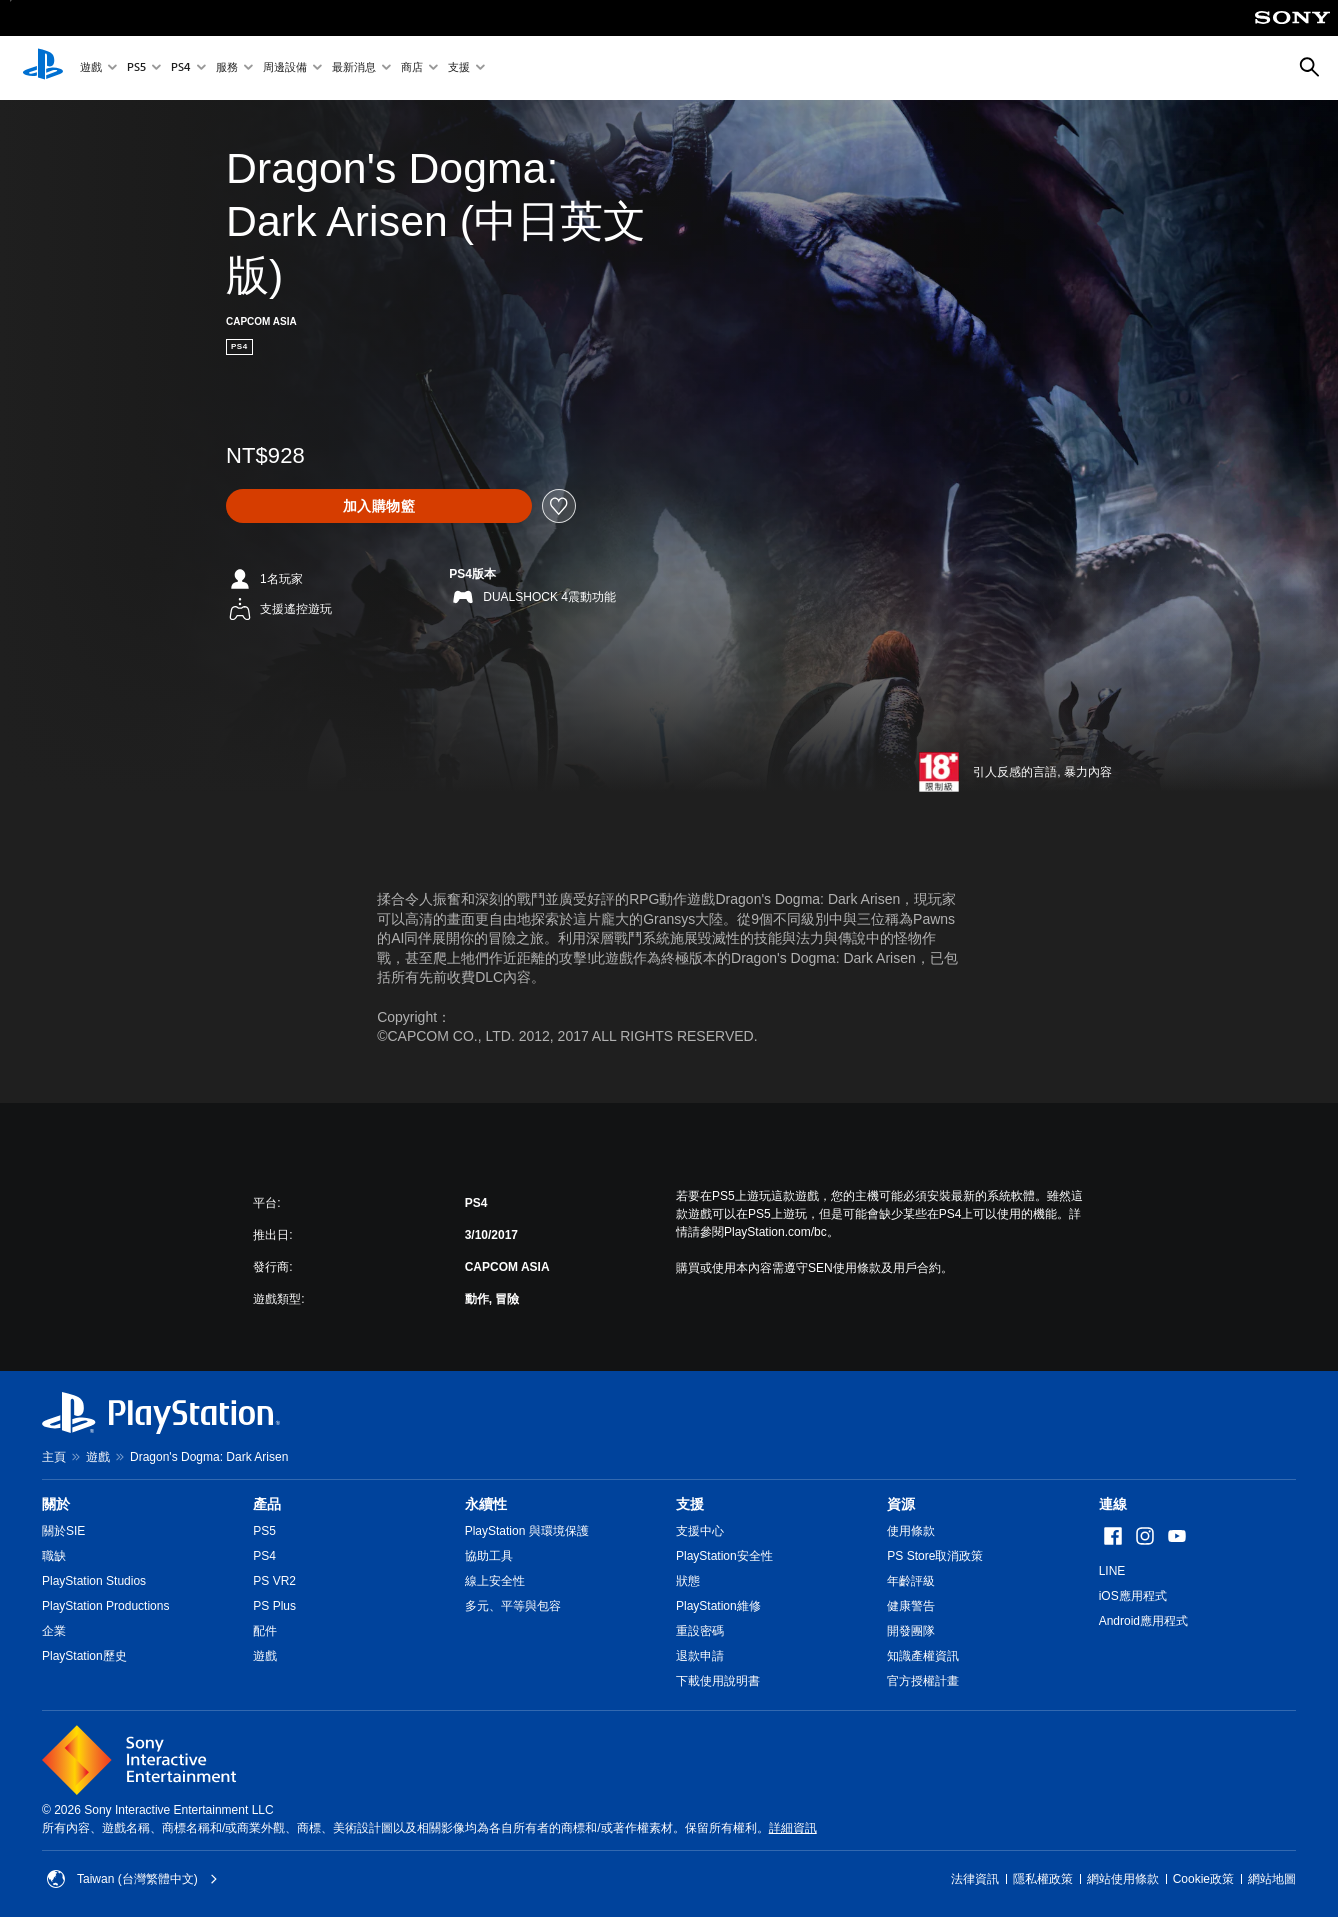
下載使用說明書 (718, 1681)
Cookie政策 (1203, 1879)
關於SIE (63, 1531)
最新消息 (354, 68)
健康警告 (911, 1606)
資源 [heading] (901, 1504)
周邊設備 (285, 68)
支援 (459, 68)
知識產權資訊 (923, 1656)
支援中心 (700, 1531)
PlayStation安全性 (724, 1556)
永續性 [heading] (486, 1504)
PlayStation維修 (718, 1606)
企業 (54, 1631)
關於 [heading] (56, 1504)
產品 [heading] (267, 1504)
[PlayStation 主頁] (43, 68)
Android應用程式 (1143, 1621)
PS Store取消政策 (935, 1556)
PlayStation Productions (105, 1606)
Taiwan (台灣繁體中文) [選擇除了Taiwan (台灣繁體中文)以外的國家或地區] (132, 1879)
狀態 (688, 1581)
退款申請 (700, 1656)
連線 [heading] (1113, 1504)
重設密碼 (700, 1631)
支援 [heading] (690, 1504)
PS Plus (274, 1606)
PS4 (181, 68)
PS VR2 (274, 1581)
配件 (265, 1631)
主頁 (54, 1457)
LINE (1112, 1571)
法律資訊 (975, 1879)
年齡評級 (911, 1581)
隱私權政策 (1043, 1879)
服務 (227, 68)
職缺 (54, 1556)
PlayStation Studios (94, 1581)
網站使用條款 (1123, 1879)
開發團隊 (911, 1631)
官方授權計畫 (923, 1681)
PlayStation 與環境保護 (527, 1531)
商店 (412, 68)
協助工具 (489, 1556)
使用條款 (911, 1531)
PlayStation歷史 (84, 1656)
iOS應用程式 (1133, 1596)
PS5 (136, 68)
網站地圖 (1272, 1879)
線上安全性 (495, 1581)
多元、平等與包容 (513, 1606)
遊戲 (91, 68)
